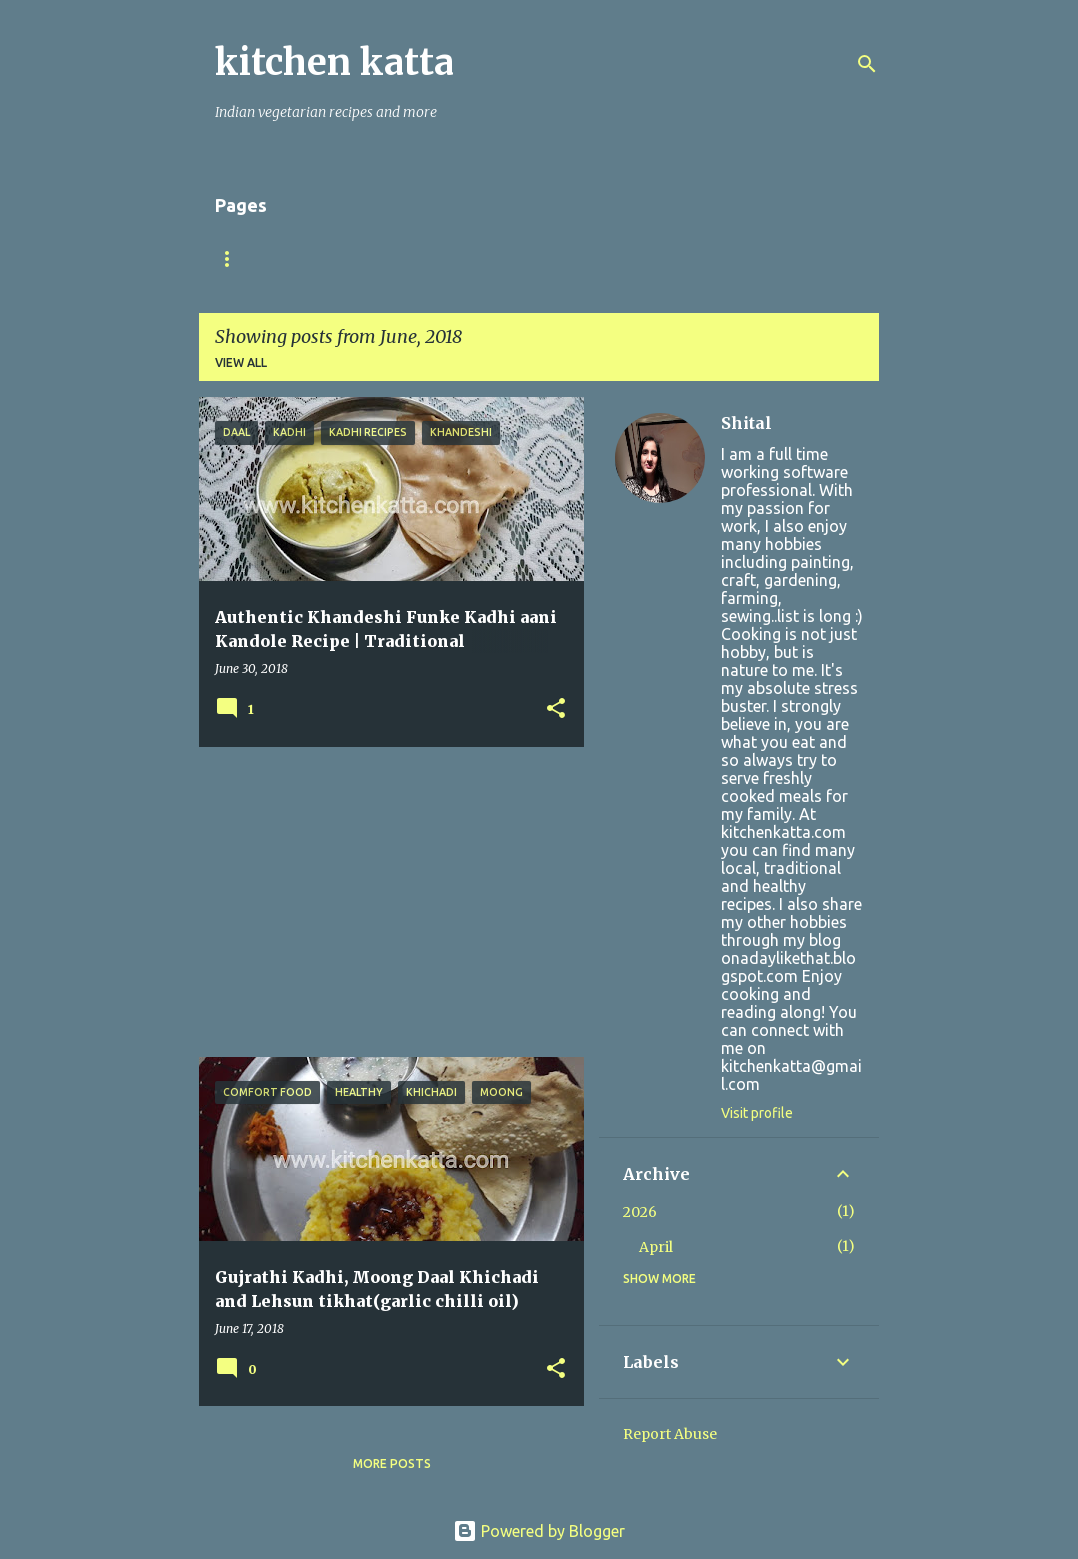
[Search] (867, 64)
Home (234, 258)
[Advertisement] (384, 902)
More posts (392, 1463)
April (656, 1247)
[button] (556, 709)
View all (241, 362)
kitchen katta (334, 62)
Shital (746, 423)
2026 (640, 1212)
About (319, 258)
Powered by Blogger (539, 1531)
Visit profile (757, 1113)
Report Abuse (670, 1434)
